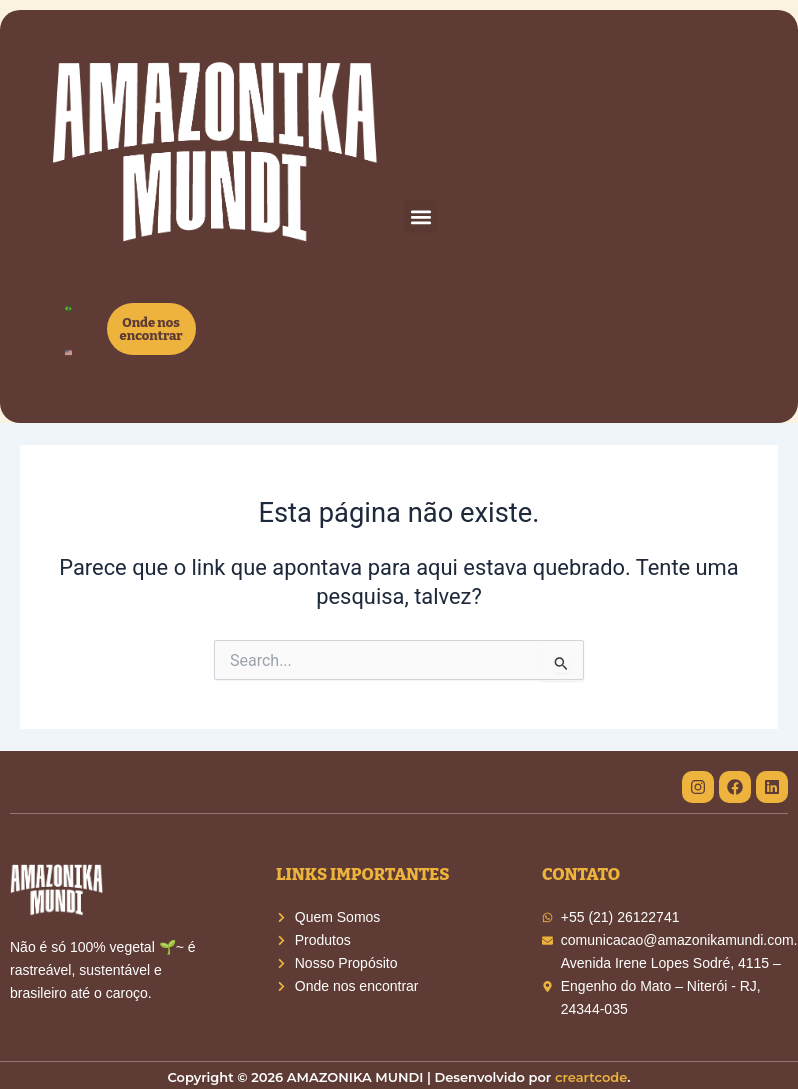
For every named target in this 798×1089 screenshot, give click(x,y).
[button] (420, 216)
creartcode (591, 1077)
